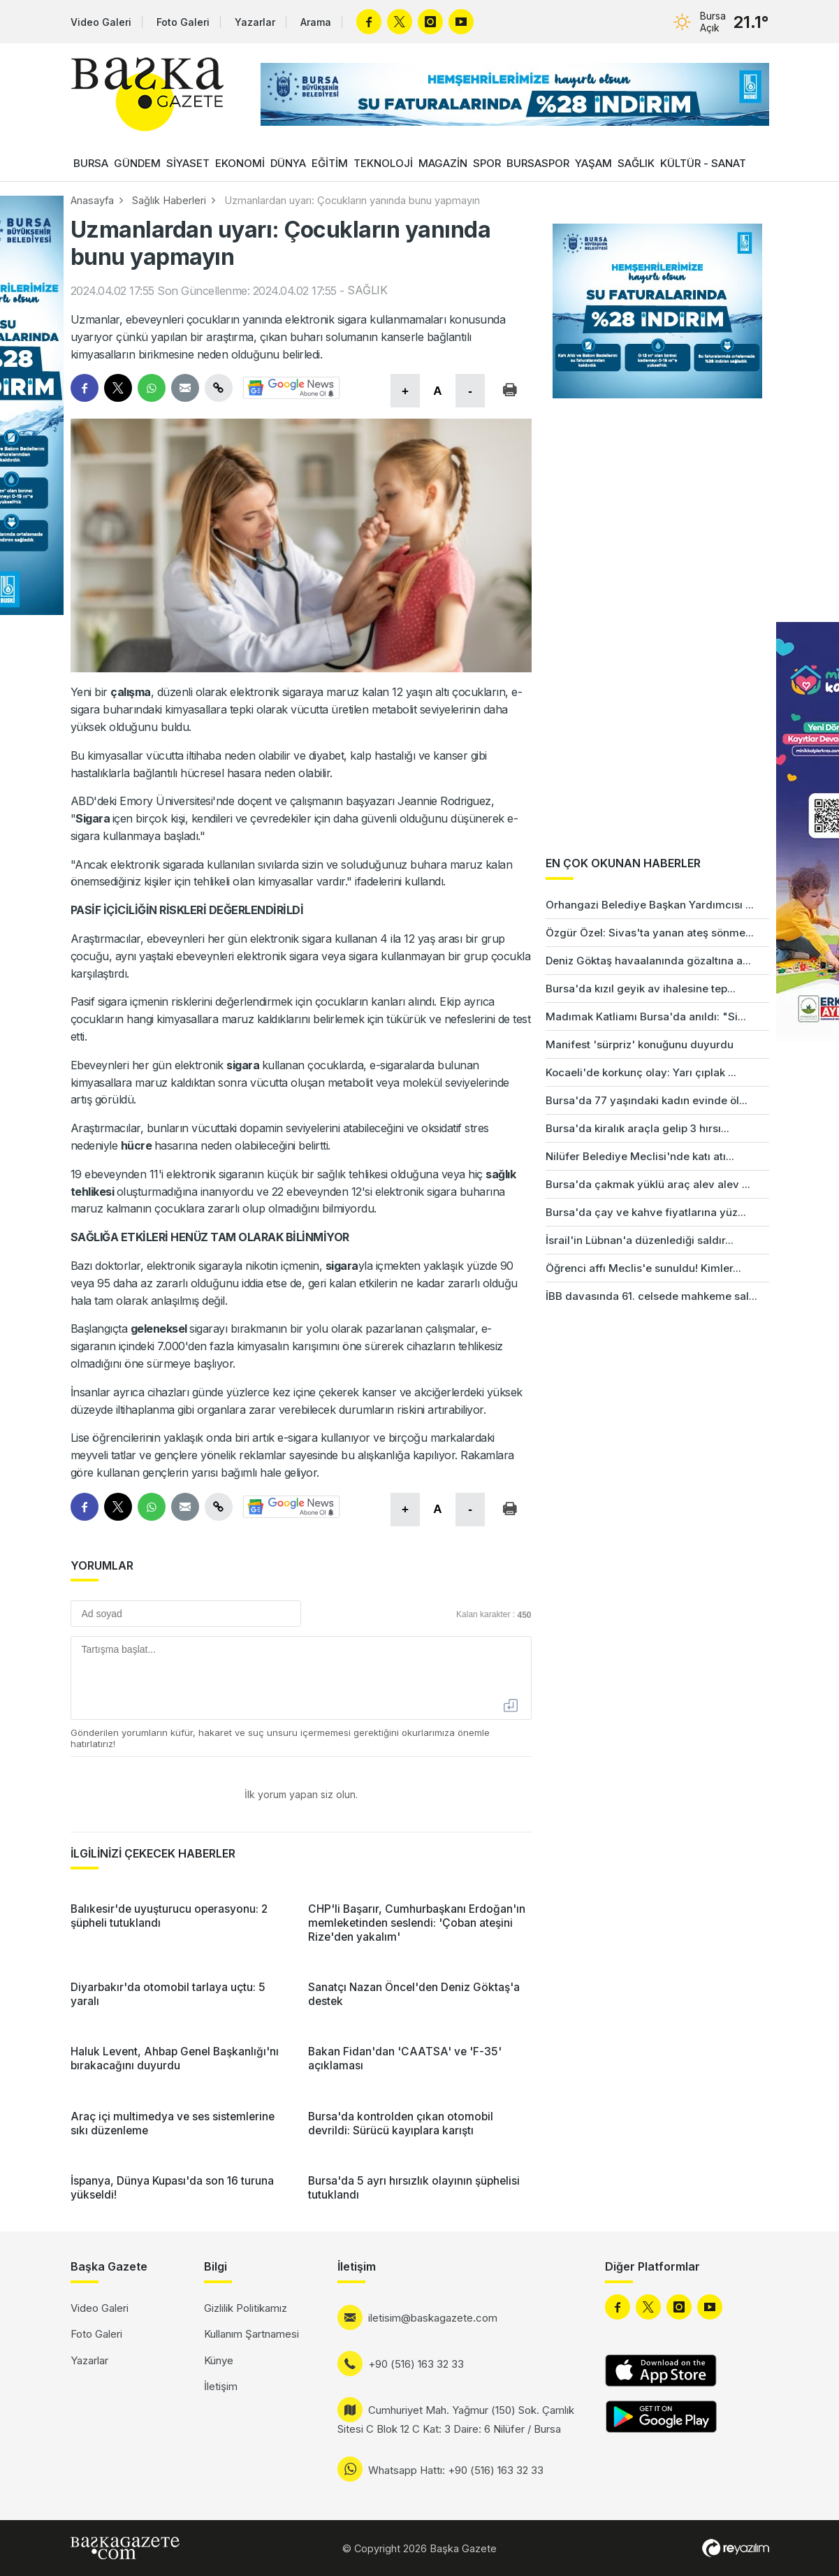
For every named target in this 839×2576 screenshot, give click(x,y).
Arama (315, 22)
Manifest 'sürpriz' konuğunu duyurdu (640, 1044)
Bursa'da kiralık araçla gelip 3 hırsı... (637, 1128)
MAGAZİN (442, 163)
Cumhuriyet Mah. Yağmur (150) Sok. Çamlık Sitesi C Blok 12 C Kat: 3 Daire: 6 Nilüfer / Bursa (455, 2419)
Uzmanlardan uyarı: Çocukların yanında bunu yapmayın (352, 200)
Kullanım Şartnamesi (251, 2333)
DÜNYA (288, 163)
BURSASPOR (537, 163)
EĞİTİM (330, 163)
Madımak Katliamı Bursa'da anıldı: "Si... (646, 1016)
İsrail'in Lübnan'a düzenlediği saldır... (640, 1240)
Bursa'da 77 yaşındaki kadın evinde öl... (646, 1100)
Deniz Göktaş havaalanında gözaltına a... (648, 960)
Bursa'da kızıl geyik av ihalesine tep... (641, 988)
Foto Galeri (183, 22)
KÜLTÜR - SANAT (703, 163)
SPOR (487, 163)
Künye (218, 2360)
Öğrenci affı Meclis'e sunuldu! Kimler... (643, 1268)
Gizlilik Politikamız (245, 2308)
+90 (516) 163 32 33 (416, 2364)
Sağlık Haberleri (169, 200)
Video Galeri (101, 22)
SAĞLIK (636, 163)
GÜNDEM (137, 163)
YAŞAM (593, 163)
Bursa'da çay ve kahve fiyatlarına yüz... (646, 1212)
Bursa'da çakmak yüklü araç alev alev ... (648, 1184)
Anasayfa (92, 200)
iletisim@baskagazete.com (432, 2317)
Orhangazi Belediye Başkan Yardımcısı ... (650, 904)
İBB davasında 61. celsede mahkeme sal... (651, 1296)
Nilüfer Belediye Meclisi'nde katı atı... (640, 1156)
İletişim (221, 2386)
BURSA (90, 163)
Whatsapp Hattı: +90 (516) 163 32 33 (455, 2470)
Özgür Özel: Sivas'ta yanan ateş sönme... (650, 932)
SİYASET (188, 163)
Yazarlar (255, 22)
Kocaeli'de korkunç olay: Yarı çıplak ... (641, 1072)
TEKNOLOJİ (383, 163)
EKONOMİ (240, 163)
